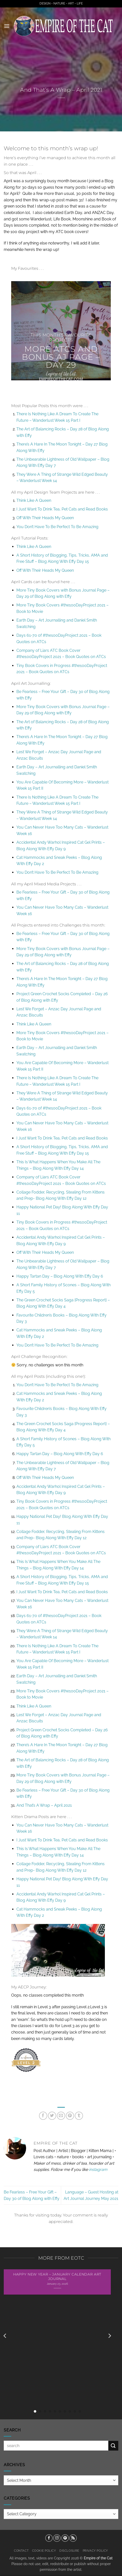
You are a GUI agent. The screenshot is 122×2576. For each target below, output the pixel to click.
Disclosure (69, 2550)
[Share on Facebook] (43, 2116)
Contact (21, 2550)
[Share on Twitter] (52, 2116)
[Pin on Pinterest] (70, 2116)
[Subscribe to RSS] (73, 2538)
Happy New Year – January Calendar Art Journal (57, 2276)
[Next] (109, 2335)
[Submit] (113, 2446)
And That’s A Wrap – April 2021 (44, 1805)
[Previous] (5, 2335)
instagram (98, 2169)
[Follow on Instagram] (57, 2538)
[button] (7, 26)
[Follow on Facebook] (49, 2538)
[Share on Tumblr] (79, 2116)
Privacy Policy (95, 2550)
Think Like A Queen (33, 500)
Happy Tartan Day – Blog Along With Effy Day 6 (59, 1276)
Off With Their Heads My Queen (45, 517)
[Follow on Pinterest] (65, 2538)
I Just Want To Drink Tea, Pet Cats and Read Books (62, 509)
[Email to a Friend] (61, 2116)
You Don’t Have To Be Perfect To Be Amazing (57, 526)
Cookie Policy (44, 2550)
